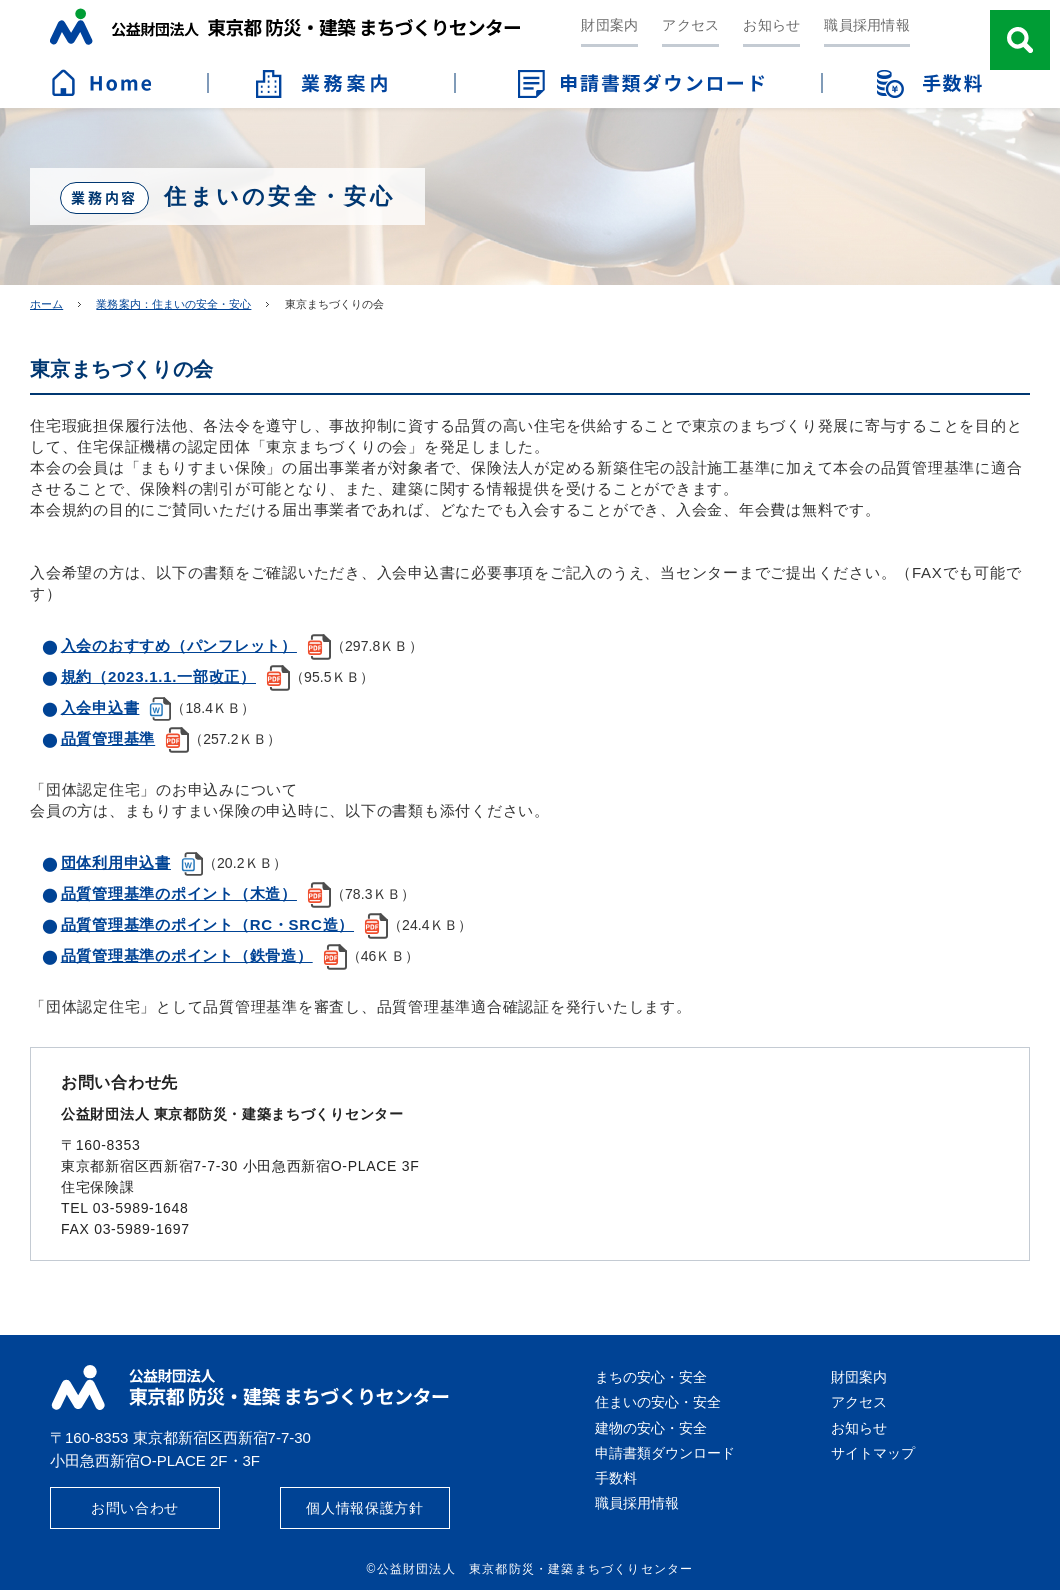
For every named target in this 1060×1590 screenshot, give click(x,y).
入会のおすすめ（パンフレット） (179, 645)
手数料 (616, 1478)
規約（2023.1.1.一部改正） (158, 676)
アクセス (690, 25)
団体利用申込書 (116, 862)
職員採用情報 (867, 25)
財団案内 (609, 25)
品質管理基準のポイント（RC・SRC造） (207, 924)
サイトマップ (873, 1453)
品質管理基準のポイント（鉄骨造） (187, 955)
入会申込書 (100, 707)
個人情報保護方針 (365, 1508)
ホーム (46, 304)
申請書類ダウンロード (665, 1453)
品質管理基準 (108, 738)
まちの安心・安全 (651, 1377)
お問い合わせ (135, 1508)
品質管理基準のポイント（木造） (179, 893)
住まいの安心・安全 (658, 1402)
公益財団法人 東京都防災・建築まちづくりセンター (285, 26)
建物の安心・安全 (651, 1428)
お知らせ (771, 25)
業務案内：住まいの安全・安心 (173, 304)
